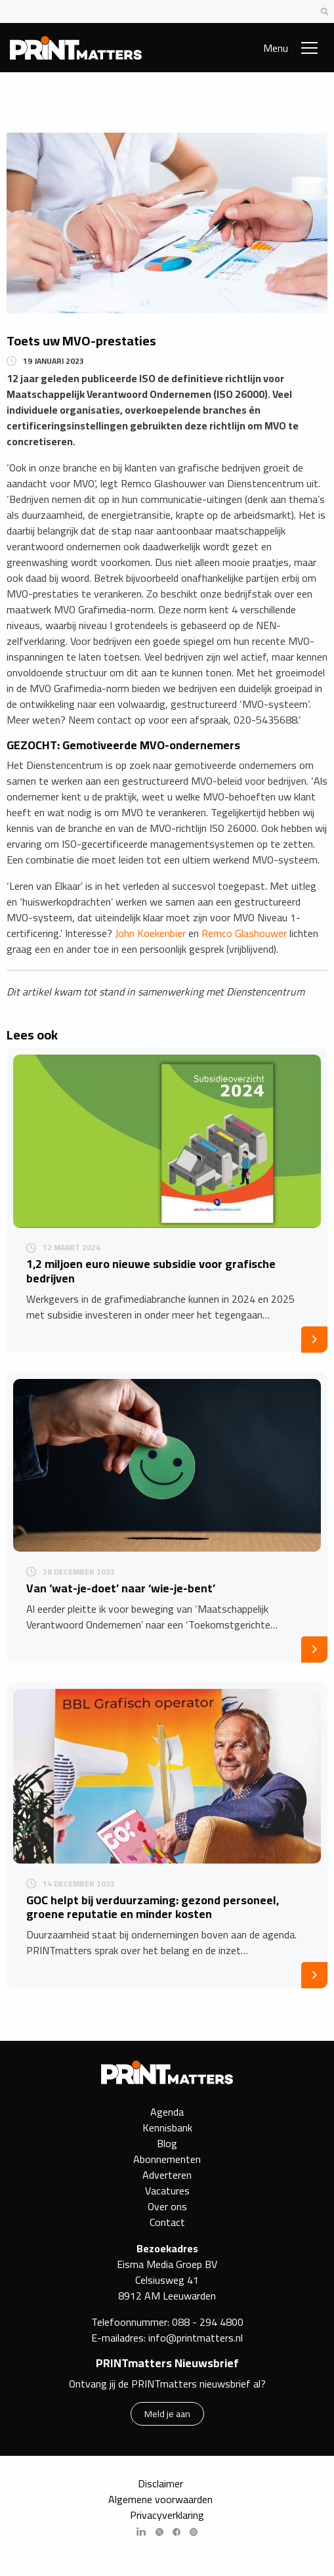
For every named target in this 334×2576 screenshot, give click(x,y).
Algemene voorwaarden (160, 2499)
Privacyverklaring (167, 2515)
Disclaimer (160, 2483)
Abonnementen (167, 2159)
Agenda (167, 2112)
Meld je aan (167, 2413)
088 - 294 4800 (207, 2322)
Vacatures (167, 2190)
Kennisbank (167, 2127)
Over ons (167, 2206)
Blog (167, 2143)
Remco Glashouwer (244, 933)
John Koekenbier (150, 933)
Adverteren (167, 2175)
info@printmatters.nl (195, 2337)
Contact (167, 2222)
